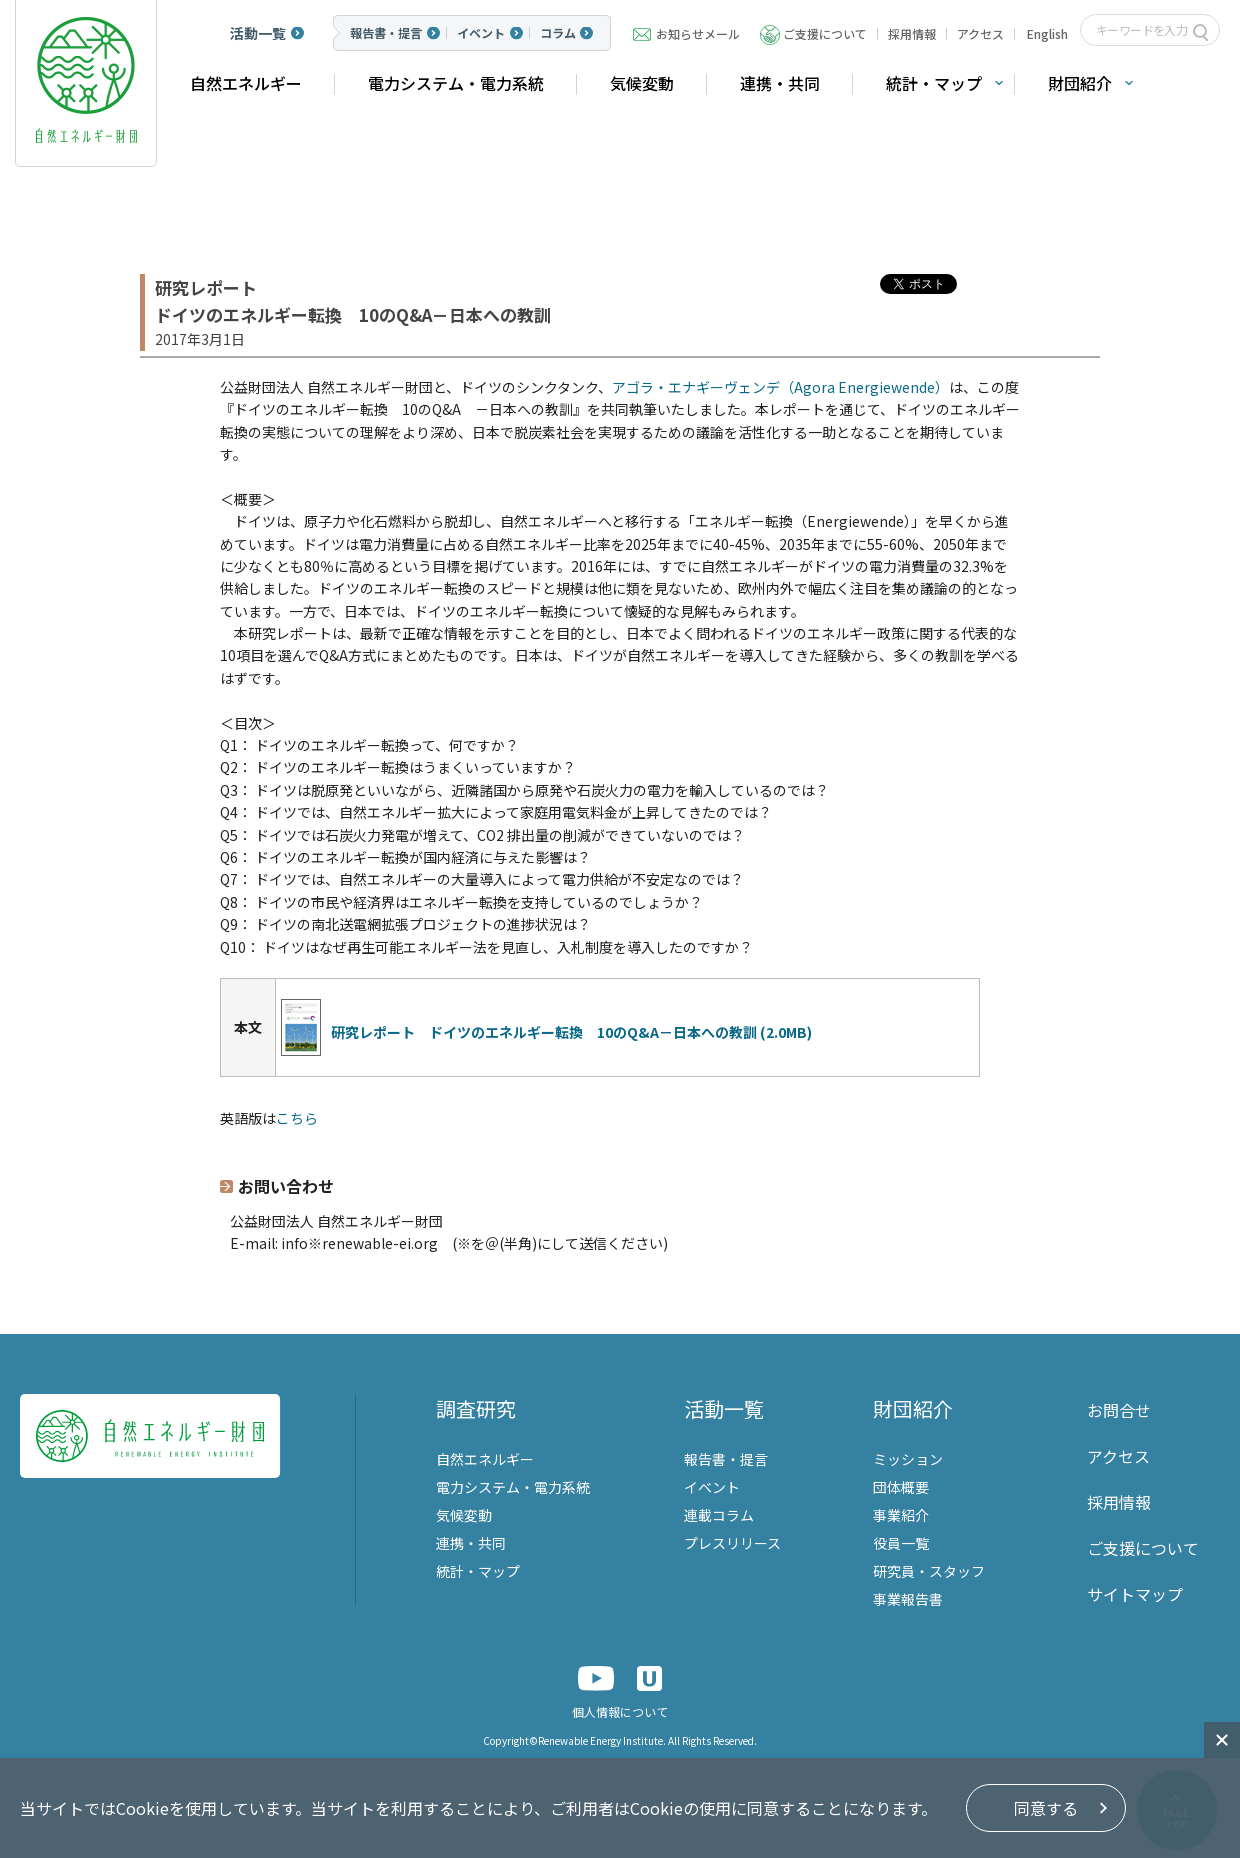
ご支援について (825, 33)
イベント (481, 33)
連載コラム (719, 1515)
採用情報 (912, 33)
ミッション (908, 1459)
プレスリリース (732, 1543)
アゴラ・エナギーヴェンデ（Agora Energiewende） (780, 387)
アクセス (980, 33)
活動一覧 (258, 33)
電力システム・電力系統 (456, 83)
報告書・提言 (386, 33)
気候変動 (642, 83)
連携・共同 (780, 83)
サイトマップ (1135, 1594)
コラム (558, 33)
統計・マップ (934, 83)
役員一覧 (901, 1543)
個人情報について (620, 1711)
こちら (297, 1118)
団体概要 (901, 1487)
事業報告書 (908, 1599)
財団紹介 (1080, 83)
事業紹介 (901, 1515)
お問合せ (1119, 1410)
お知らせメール (698, 33)
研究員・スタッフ (929, 1571)
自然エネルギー (246, 83)
